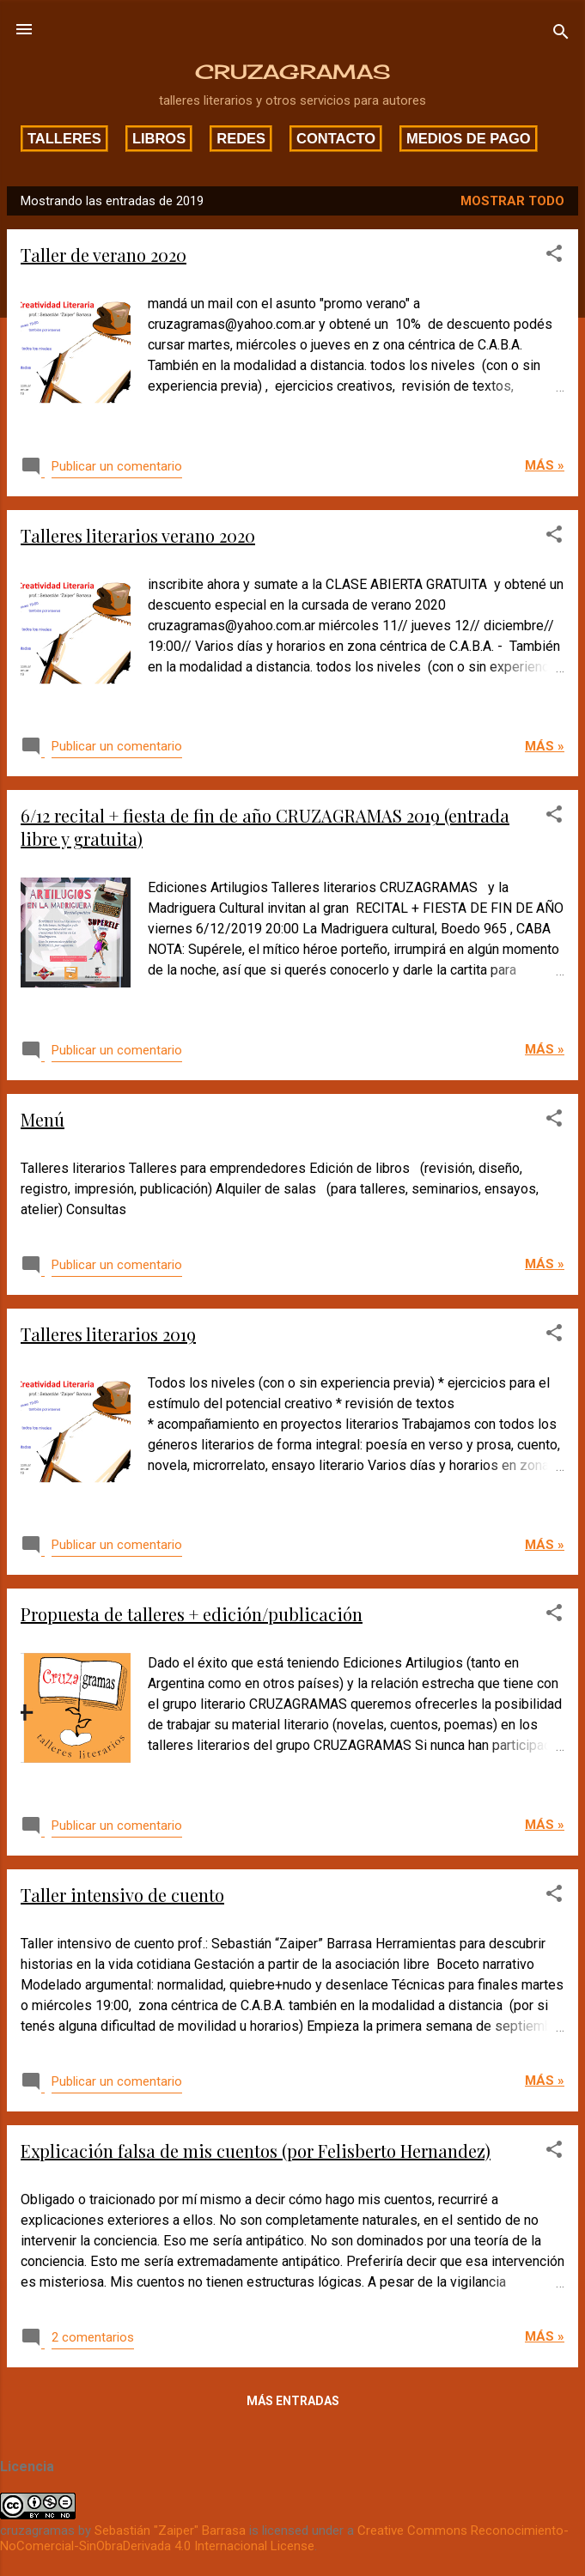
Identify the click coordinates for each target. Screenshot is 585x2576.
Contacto (335, 138)
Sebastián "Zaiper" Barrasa (170, 2530)
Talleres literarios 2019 (108, 1334)
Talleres (64, 138)
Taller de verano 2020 (103, 254)
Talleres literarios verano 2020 (138, 535)
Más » (544, 465)
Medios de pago (468, 138)
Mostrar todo (512, 201)
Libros (159, 138)
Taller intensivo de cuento (122, 1894)
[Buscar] (561, 35)
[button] (554, 256)
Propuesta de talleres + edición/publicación (192, 1613)
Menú (42, 1119)
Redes (240, 138)
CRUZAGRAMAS (292, 71)
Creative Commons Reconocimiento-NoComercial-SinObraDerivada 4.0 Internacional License (284, 2538)
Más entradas (293, 2401)
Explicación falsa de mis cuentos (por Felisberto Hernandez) (256, 2150)
